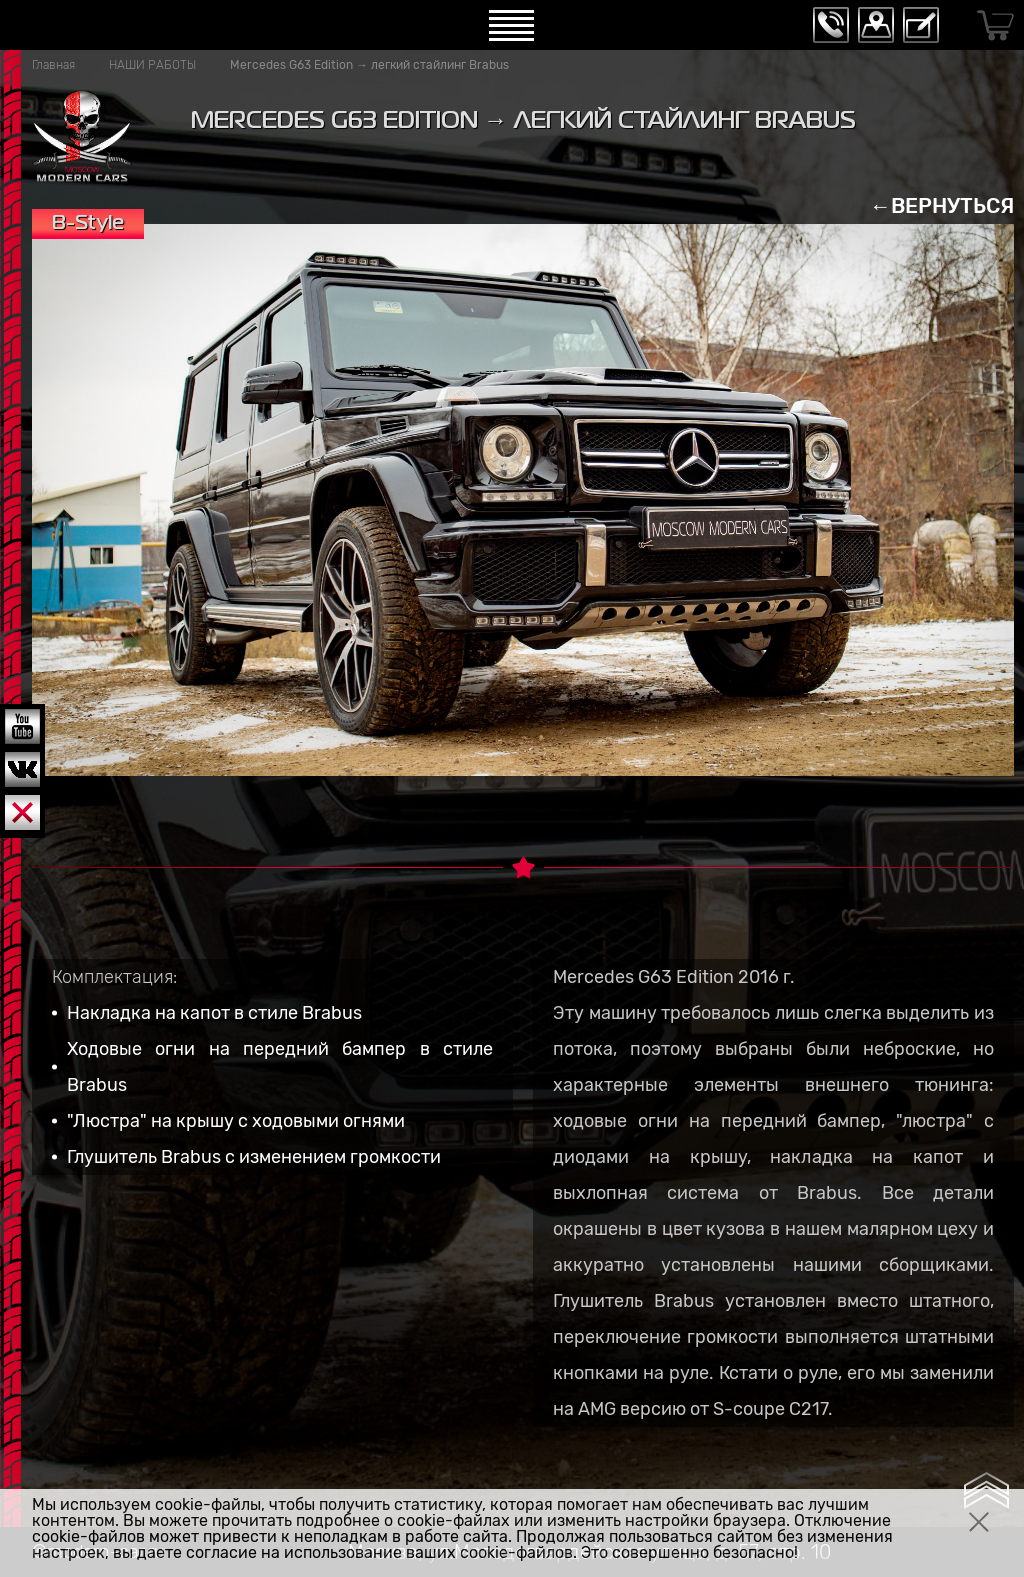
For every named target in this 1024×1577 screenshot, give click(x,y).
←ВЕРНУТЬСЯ (942, 205)
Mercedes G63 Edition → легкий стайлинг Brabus (369, 65)
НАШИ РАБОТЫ (152, 65)
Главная (53, 65)
